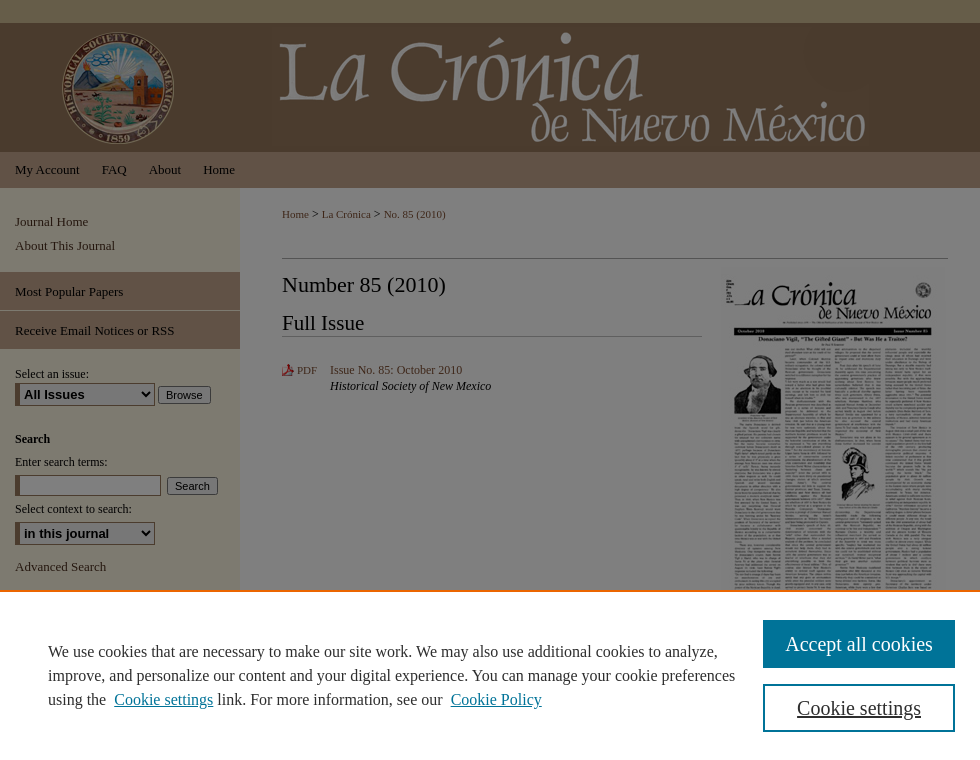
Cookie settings (163, 699)
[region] (490, 675)
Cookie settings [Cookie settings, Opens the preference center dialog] (859, 708)
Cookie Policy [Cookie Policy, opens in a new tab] (496, 699)
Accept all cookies (859, 644)
